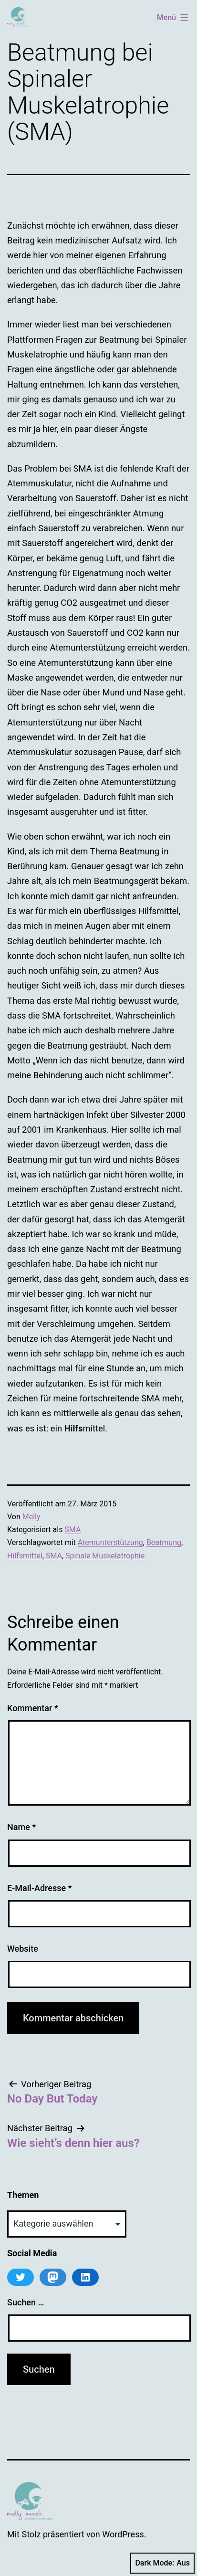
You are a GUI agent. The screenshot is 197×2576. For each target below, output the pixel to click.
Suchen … (25, 2302)
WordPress (123, 2534)
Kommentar (32, 1708)
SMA (72, 1529)
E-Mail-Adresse (39, 1888)
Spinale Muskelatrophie (105, 1555)
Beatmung (163, 1542)
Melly (31, 1516)
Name (21, 1827)
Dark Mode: (162, 2563)
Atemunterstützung (110, 1542)
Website (22, 1949)
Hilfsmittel (24, 1555)
